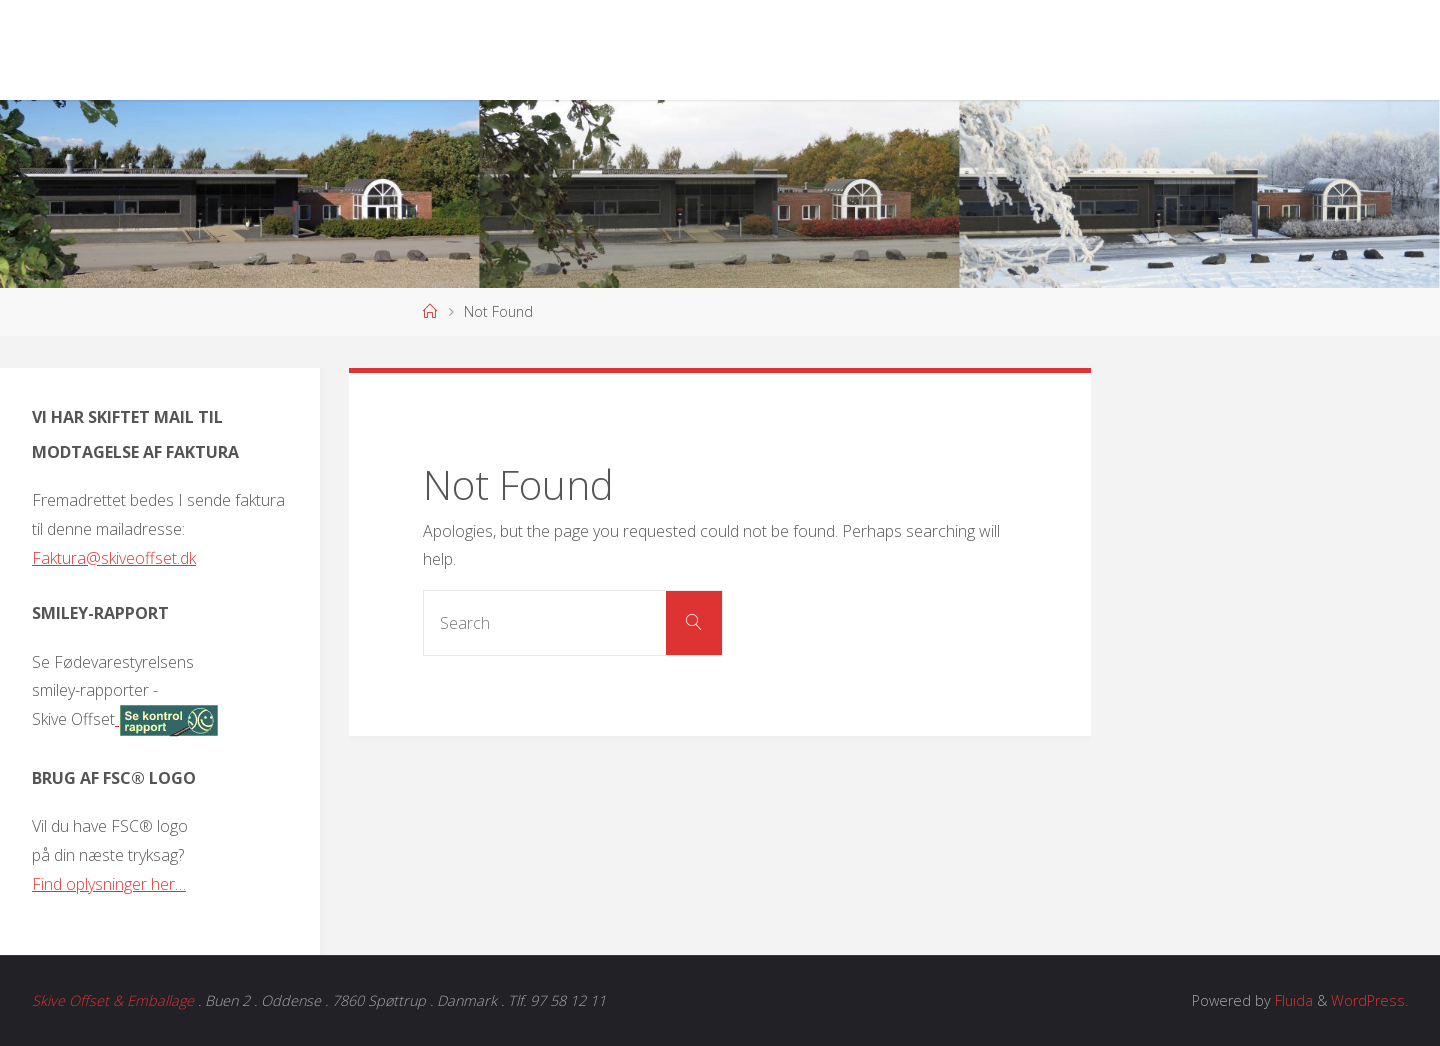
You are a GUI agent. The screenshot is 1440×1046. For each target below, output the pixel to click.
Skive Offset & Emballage (113, 1000)
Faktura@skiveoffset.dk (114, 558)
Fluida (1292, 1000)
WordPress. (1369, 1000)
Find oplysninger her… (109, 884)
